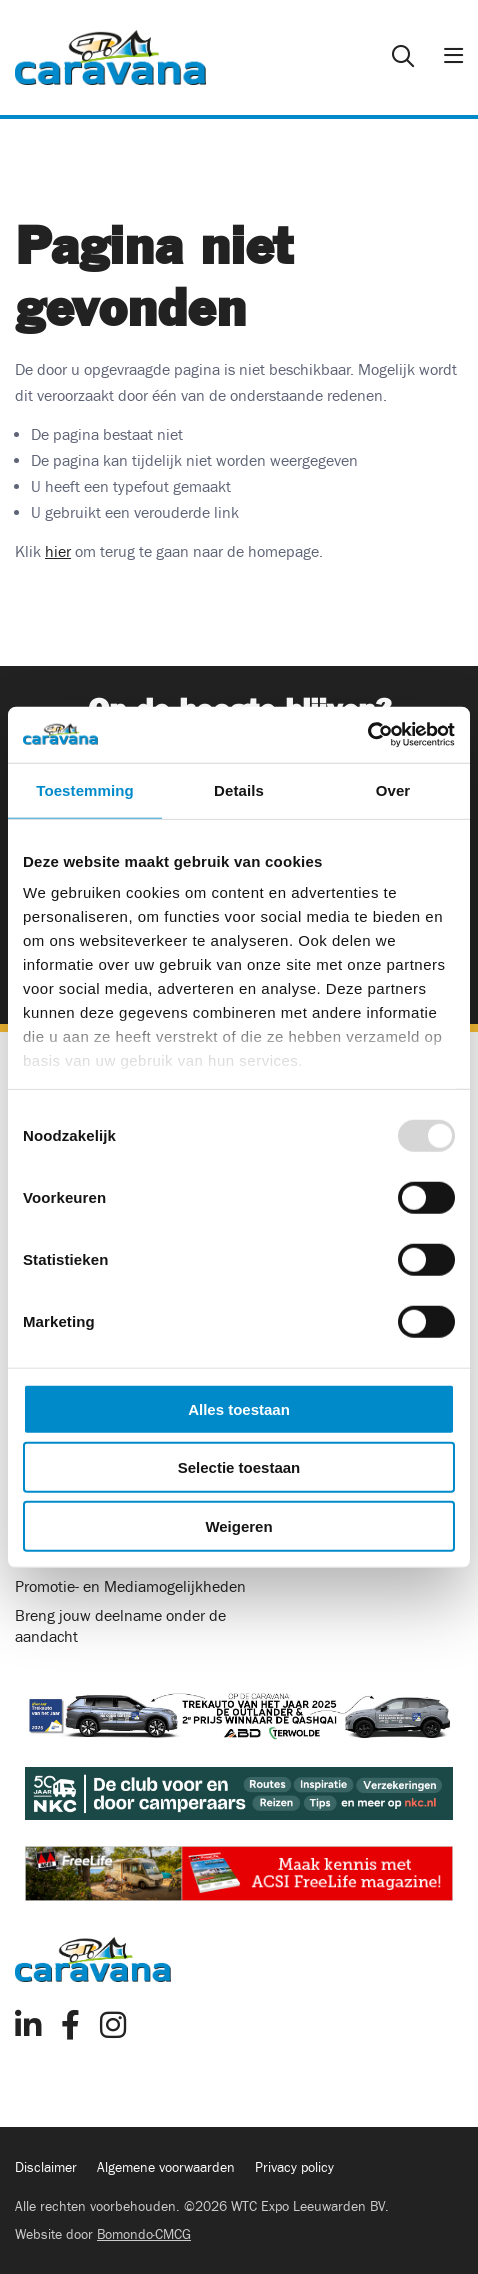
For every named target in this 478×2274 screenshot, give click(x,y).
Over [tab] (393, 789)
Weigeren (238, 1525)
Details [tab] (239, 789)
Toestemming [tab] (85, 789)
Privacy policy (294, 2168)
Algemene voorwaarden (166, 2168)
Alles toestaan (239, 1408)
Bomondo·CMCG (144, 2235)
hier (58, 552)
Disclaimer (46, 2168)
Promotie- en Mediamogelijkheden (130, 1587)
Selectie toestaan (239, 1467)
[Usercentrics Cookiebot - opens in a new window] (367, 735)
